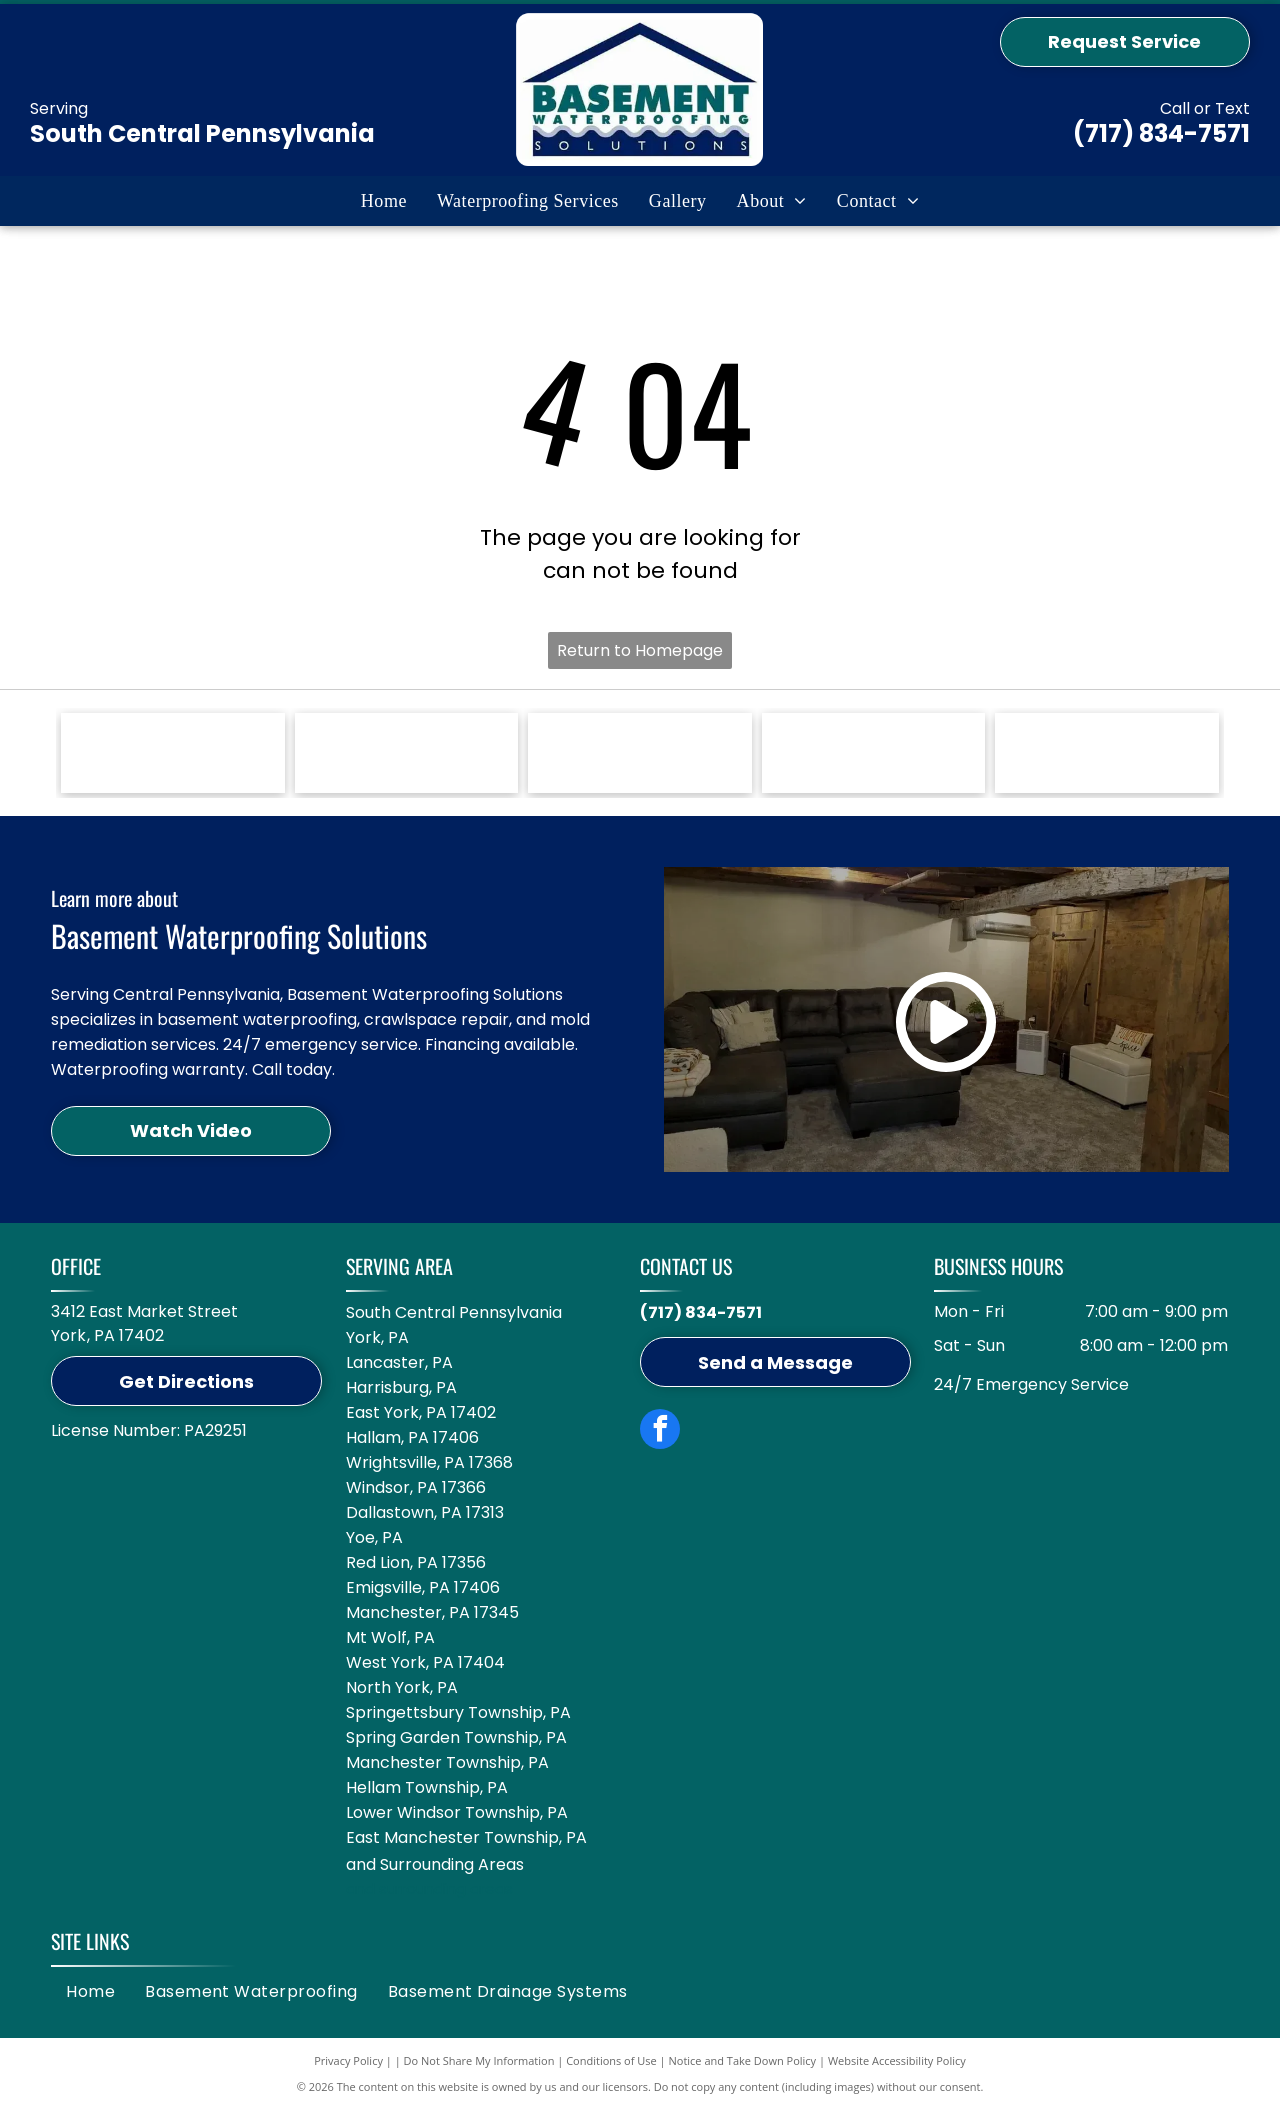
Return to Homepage (640, 650)
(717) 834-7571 (1161, 133)
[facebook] (660, 1431)
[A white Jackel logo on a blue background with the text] (407, 753)
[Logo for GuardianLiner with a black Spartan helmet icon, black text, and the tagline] (874, 753)
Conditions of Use (611, 2060)
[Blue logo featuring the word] (640, 753)
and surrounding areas (429, 1888)
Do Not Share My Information (479, 2060)
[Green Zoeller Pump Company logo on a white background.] (173, 753)
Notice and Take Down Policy (743, 2060)
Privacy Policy (348, 2060)
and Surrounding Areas (435, 1864)
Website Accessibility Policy (897, 2060)
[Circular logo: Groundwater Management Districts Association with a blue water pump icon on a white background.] (1107, 753)
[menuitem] (384, 201)
